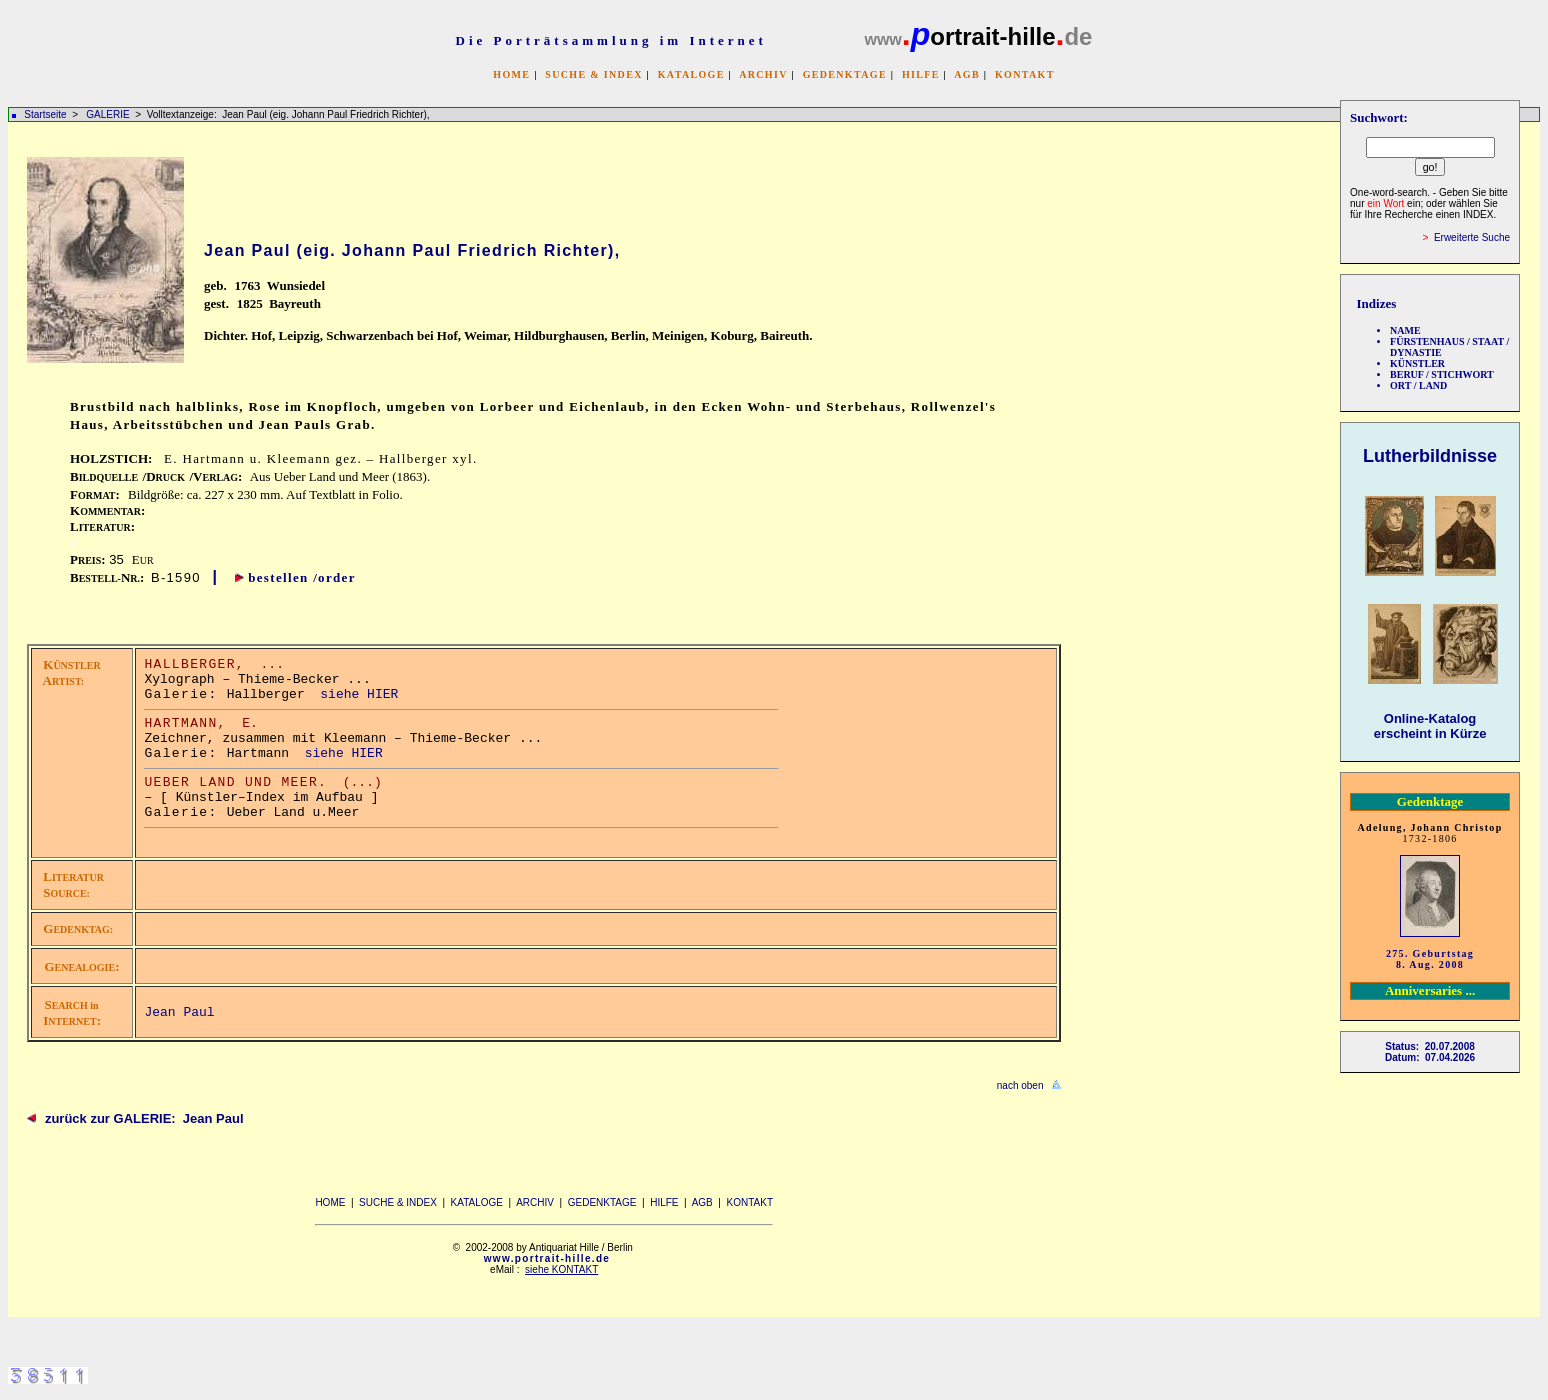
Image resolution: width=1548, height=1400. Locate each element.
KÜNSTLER (1417, 363)
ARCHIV (763, 74)
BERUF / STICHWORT (1442, 374)
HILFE (921, 74)
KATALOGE (691, 74)
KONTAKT (1025, 74)
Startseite (45, 114)
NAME (1405, 330)
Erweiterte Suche (1472, 237)
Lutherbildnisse (1430, 456)
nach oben (1020, 1085)
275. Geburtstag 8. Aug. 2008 (1430, 959)
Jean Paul (179, 1012)
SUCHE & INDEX (593, 74)
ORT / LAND (1418, 385)
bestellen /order (302, 577)
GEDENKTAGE (845, 74)
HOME (511, 74)
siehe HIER (359, 694)
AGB (967, 74)
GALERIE (109, 114)
